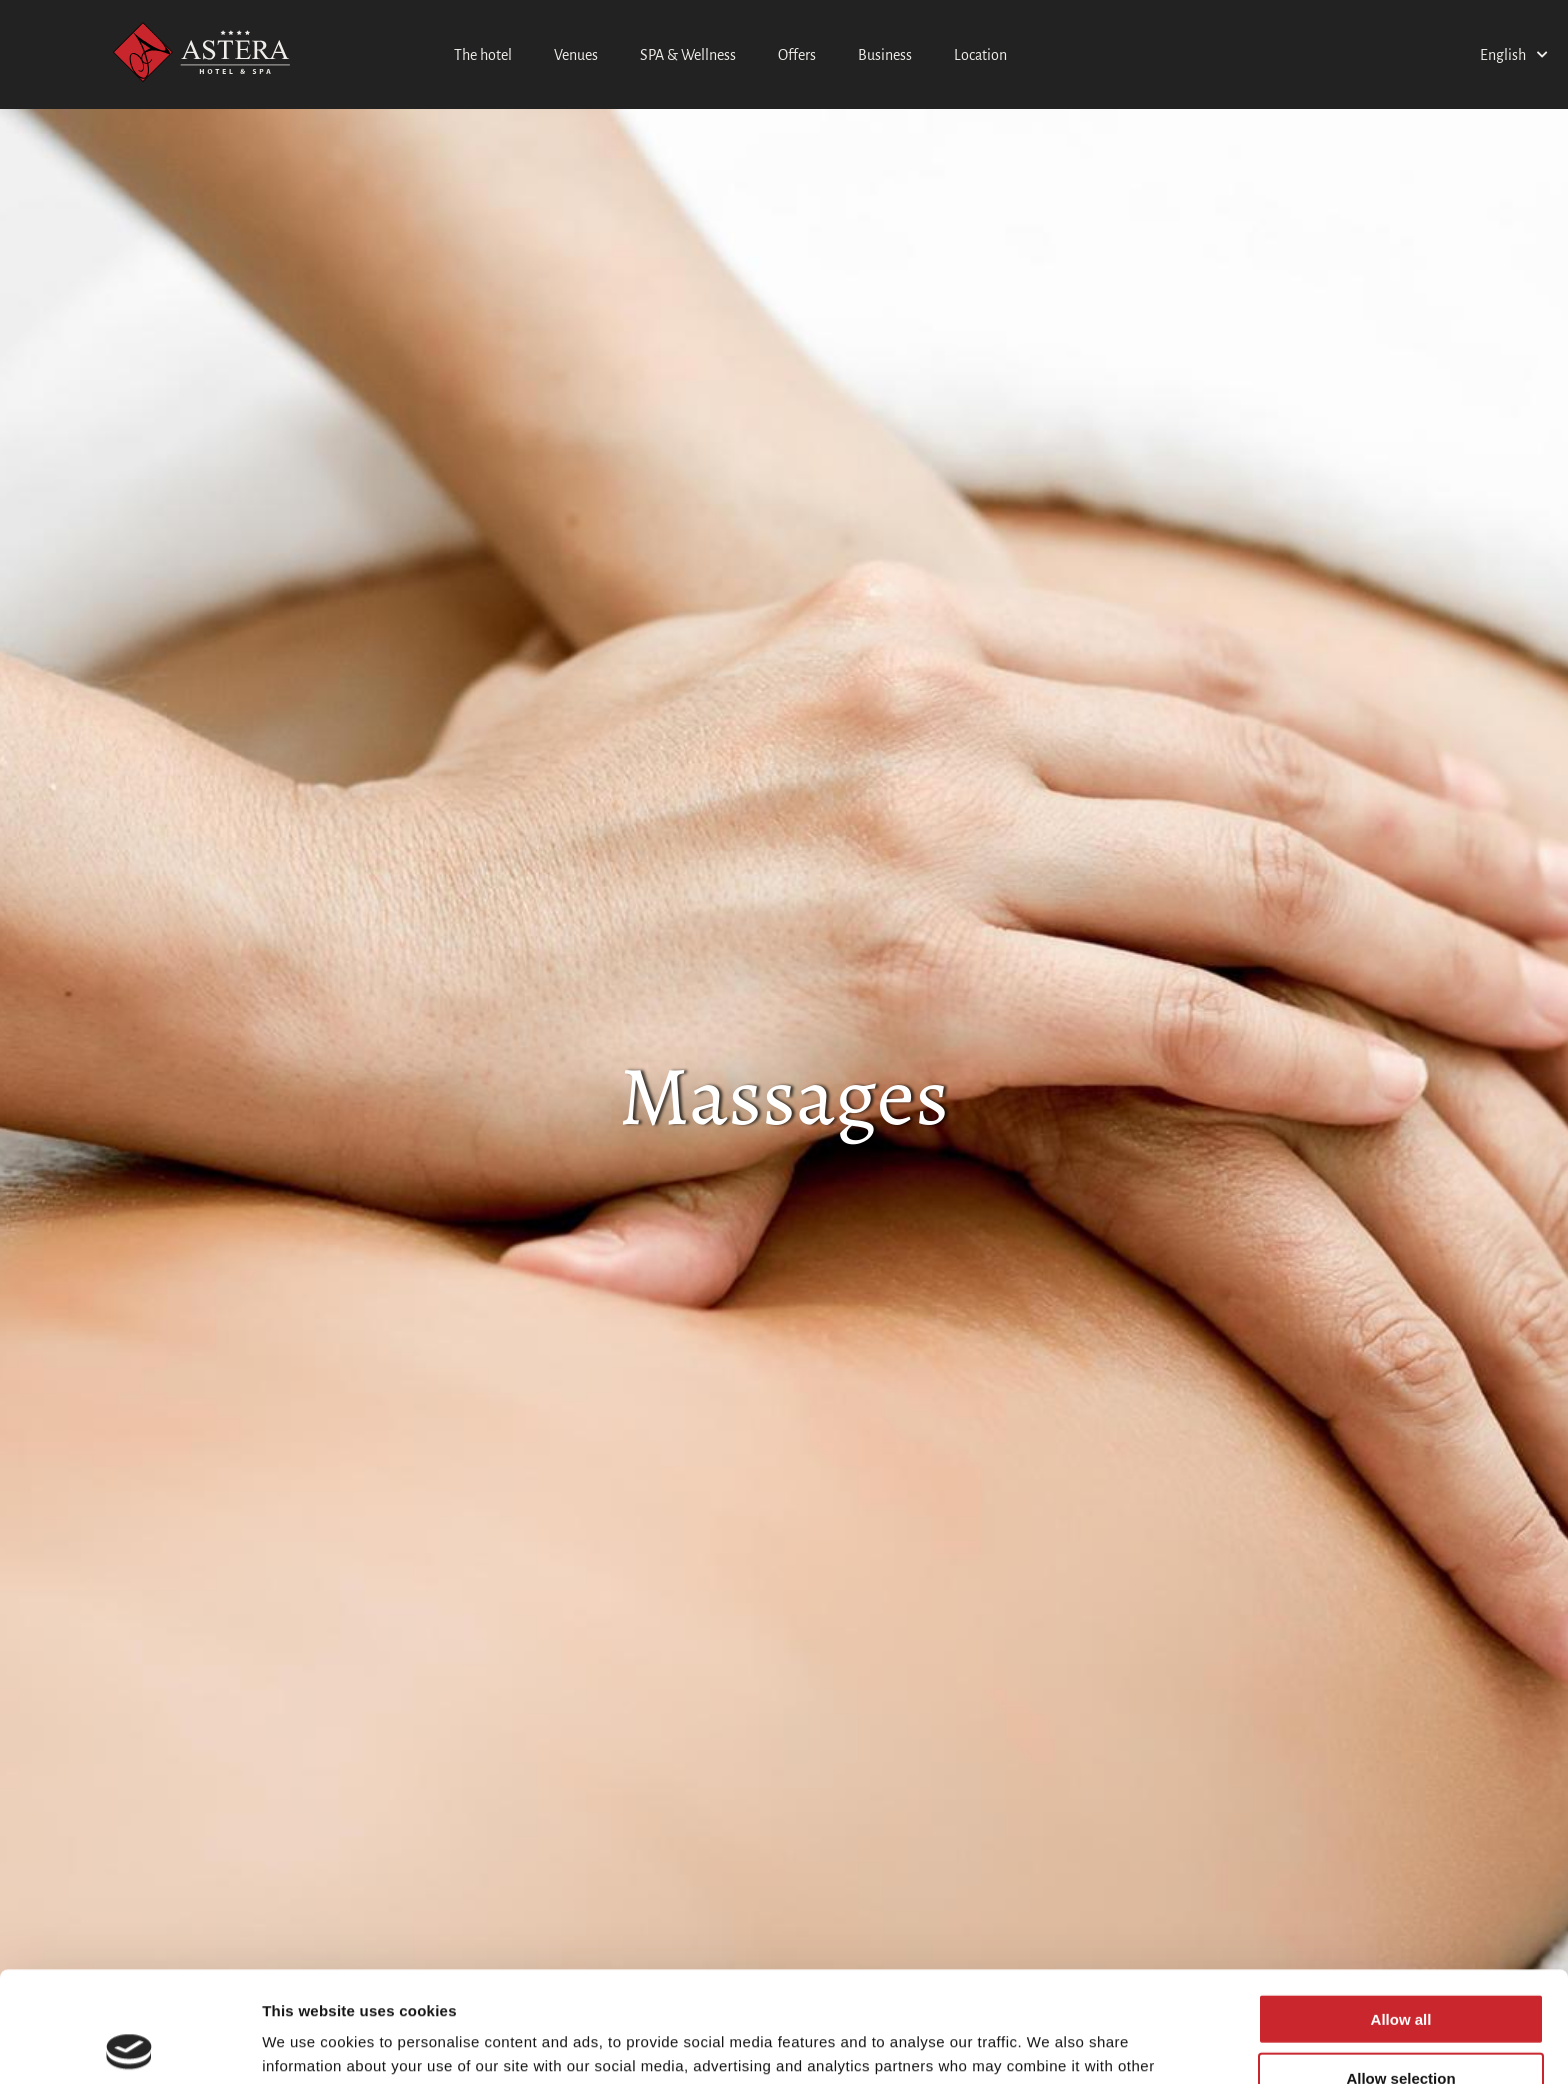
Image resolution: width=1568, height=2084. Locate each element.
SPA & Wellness (688, 55)
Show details (1049, 2044)
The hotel (483, 55)
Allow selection (1400, 1967)
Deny (1401, 2025)
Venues (576, 55)
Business (885, 55)
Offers (797, 55)
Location (980, 55)
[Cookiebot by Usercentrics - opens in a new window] (129, 2045)
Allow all (1401, 1908)
